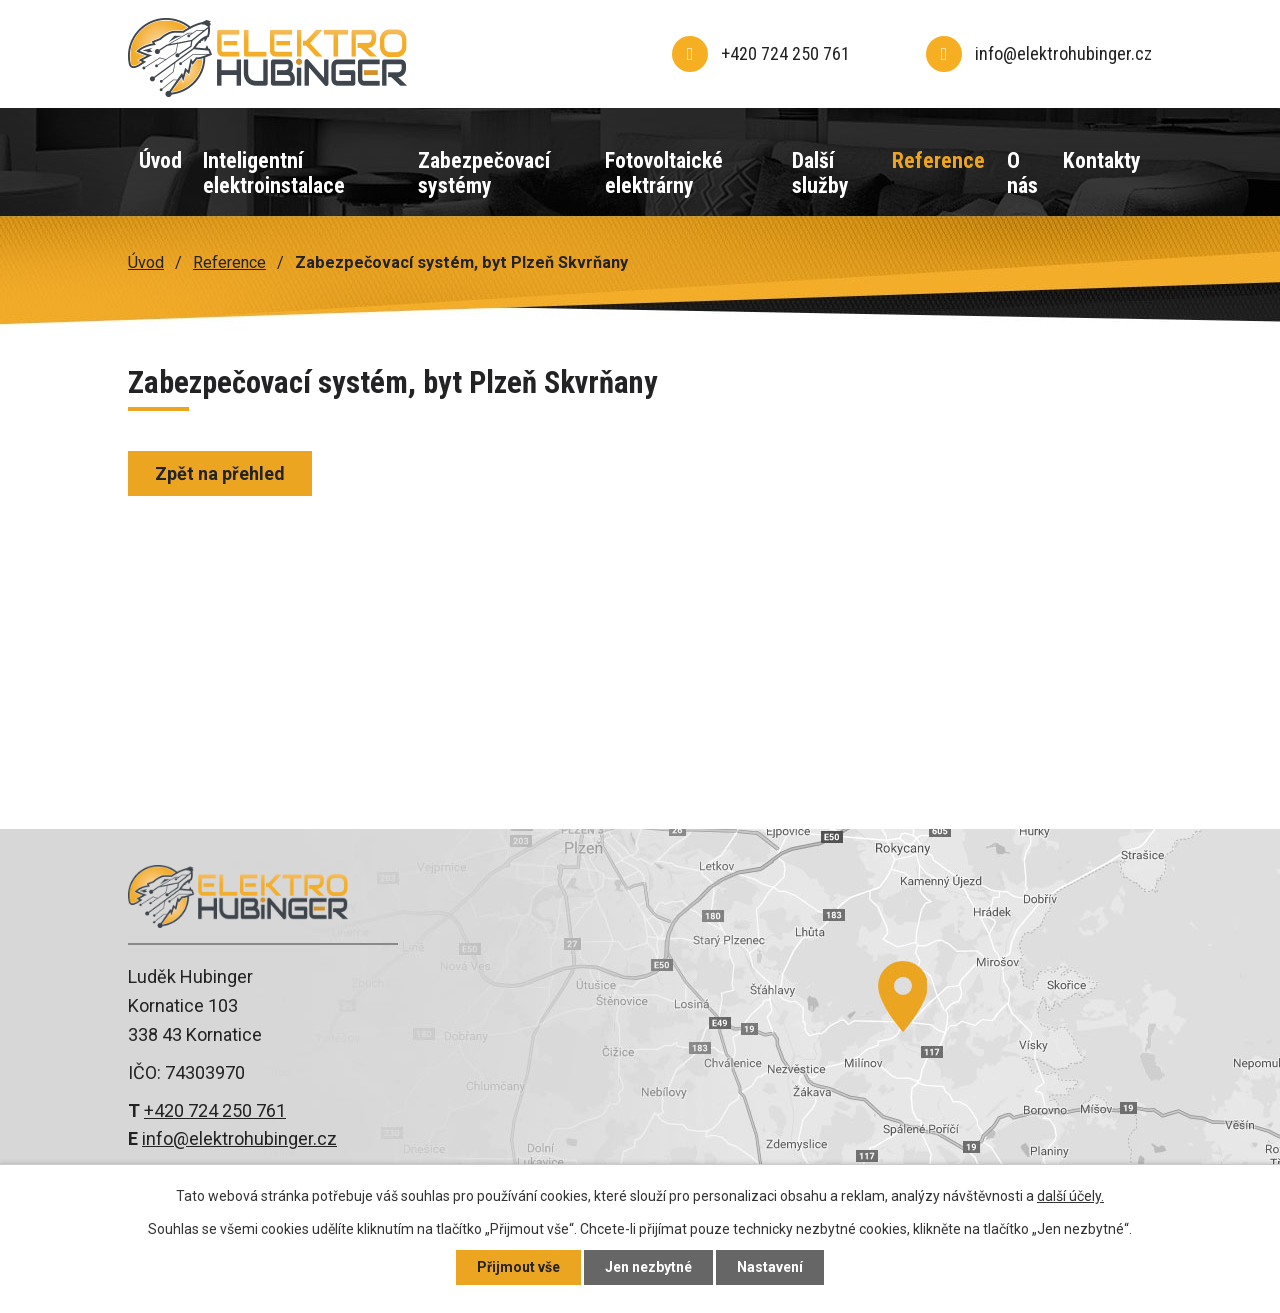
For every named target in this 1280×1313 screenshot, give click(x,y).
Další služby (820, 173)
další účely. (1070, 1196)
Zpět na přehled (220, 473)
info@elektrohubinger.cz (239, 1138)
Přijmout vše (518, 1267)
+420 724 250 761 (215, 1110)
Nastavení (770, 1267)
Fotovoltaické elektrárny (664, 173)
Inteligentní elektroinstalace (274, 173)
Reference (938, 160)
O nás (1022, 173)
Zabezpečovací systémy (484, 173)
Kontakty (1102, 160)
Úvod (160, 160)
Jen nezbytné (648, 1267)
